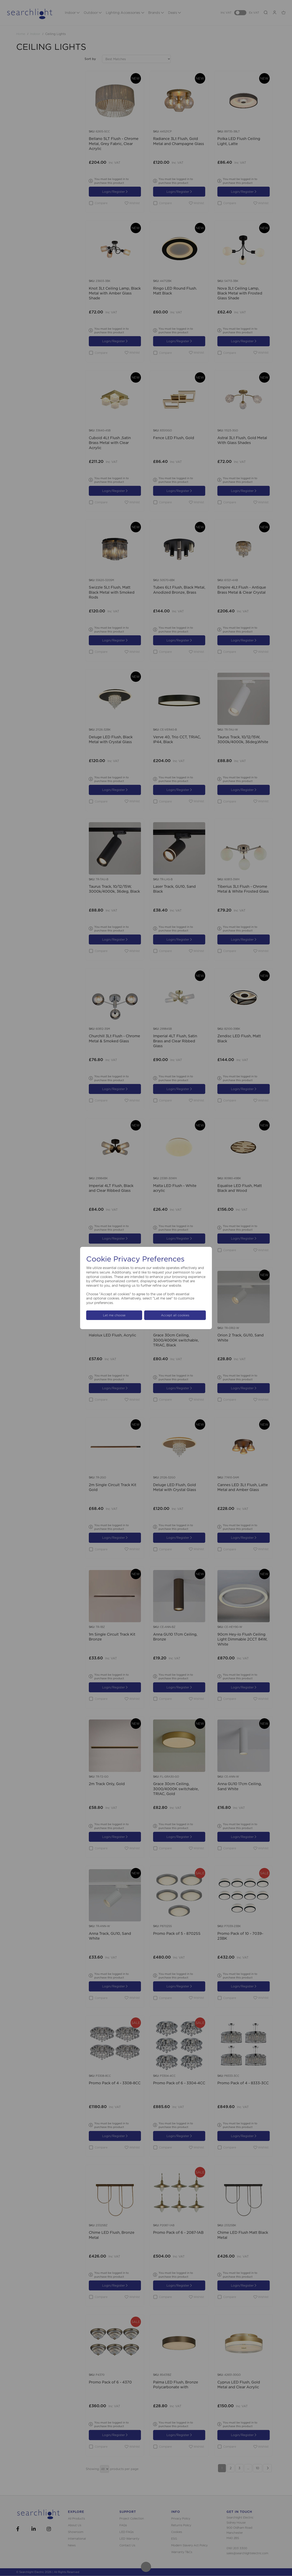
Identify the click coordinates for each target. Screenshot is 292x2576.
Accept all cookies (175, 1315)
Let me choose (114, 1315)
